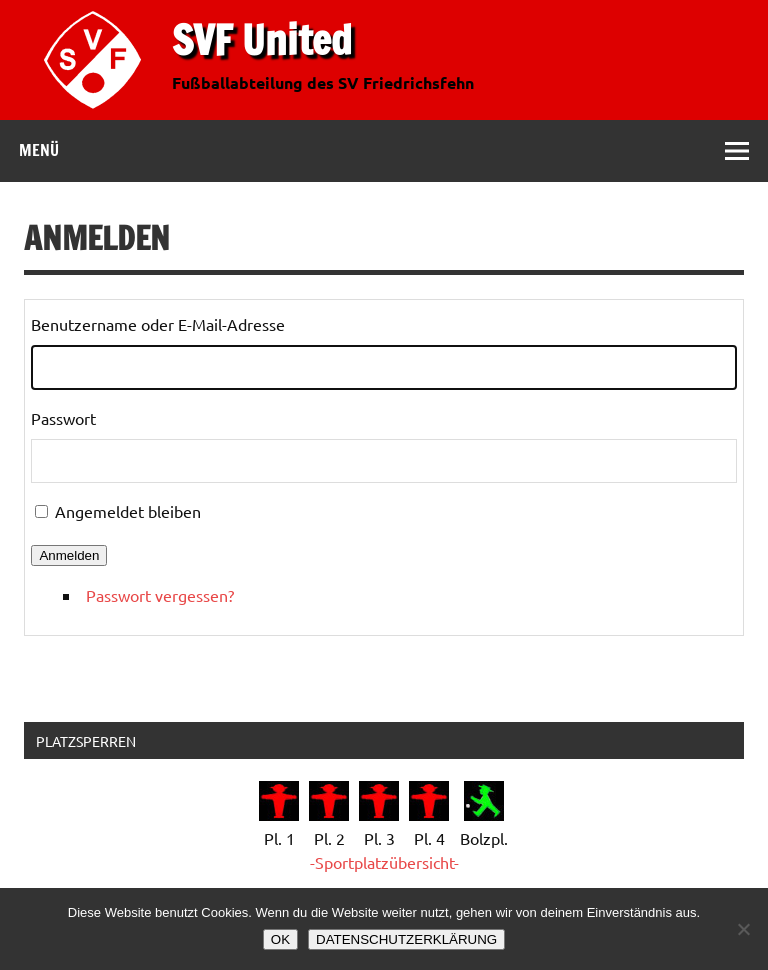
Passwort (63, 418)
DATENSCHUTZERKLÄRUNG (406, 939)
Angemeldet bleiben (128, 511)
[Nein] (743, 929)
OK (280, 939)
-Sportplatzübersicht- (384, 862)
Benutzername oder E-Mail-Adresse (158, 324)
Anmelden (69, 555)
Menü (39, 150)
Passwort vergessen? (160, 595)
